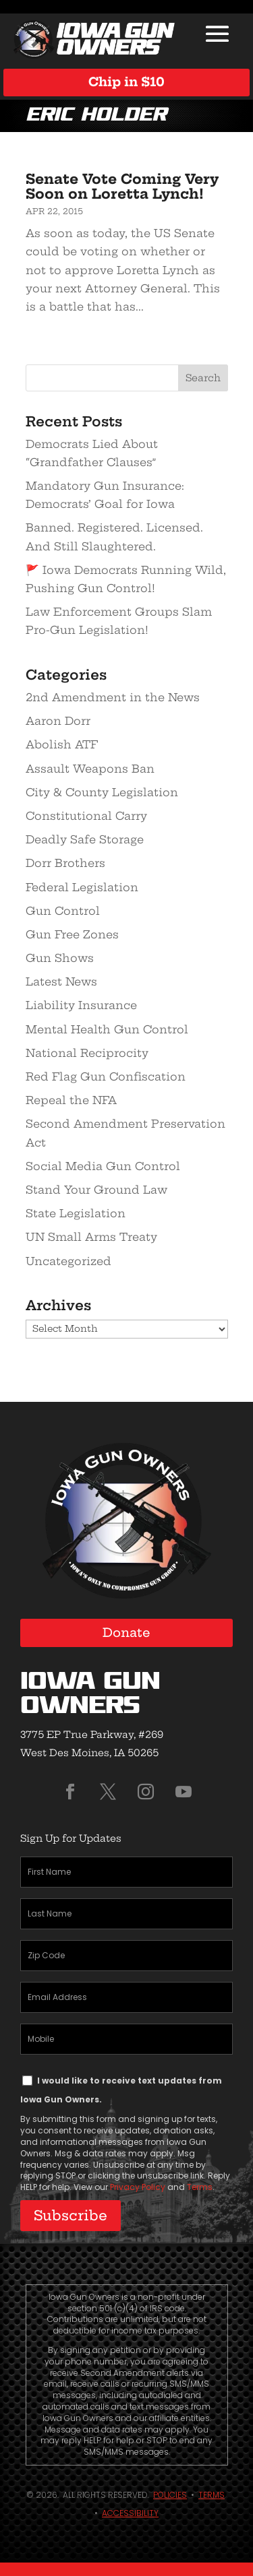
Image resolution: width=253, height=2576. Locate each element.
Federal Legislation (82, 887)
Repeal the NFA (71, 1100)
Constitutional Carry (86, 816)
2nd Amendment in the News (113, 697)
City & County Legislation (102, 792)
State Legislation (75, 1213)
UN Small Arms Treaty (91, 1237)
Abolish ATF (62, 744)
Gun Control (63, 910)
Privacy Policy (137, 2187)
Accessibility (130, 2513)
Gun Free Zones (72, 934)
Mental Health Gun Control (107, 1029)
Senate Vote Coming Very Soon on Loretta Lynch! (122, 186)
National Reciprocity (87, 1053)
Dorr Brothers (65, 863)
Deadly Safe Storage (85, 839)
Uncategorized (68, 1261)
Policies (170, 2495)
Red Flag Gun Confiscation (106, 1076)
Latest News (61, 981)
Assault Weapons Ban (90, 768)
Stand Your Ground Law (96, 1189)
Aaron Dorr (58, 721)
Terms (200, 2187)
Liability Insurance (81, 1005)
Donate (126, 1632)
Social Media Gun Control (103, 1166)
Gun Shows (60, 958)
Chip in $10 (126, 82)
